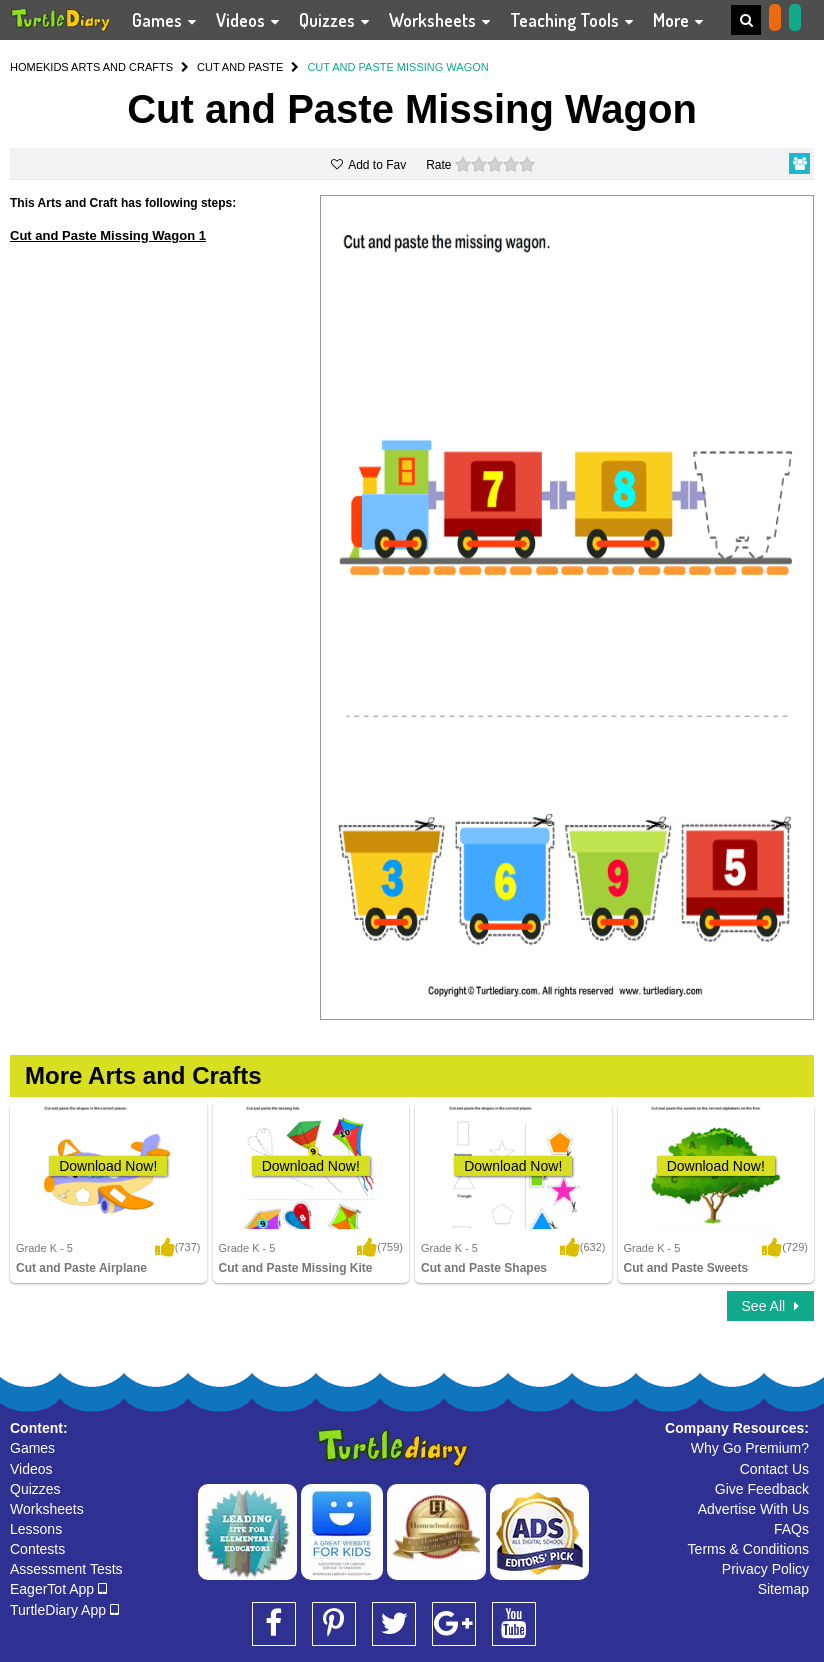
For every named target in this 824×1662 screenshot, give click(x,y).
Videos (31, 1469)
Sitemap (783, 1589)
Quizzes (35, 1489)
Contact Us (774, 1469)
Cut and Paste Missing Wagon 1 (108, 235)
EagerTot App (58, 1589)
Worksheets (47, 1509)
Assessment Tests (66, 1569)
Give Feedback (762, 1489)
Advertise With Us (753, 1509)
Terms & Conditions (748, 1549)
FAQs (791, 1529)
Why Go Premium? (750, 1448)
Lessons (36, 1529)
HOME (26, 67)
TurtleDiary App (64, 1610)
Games (32, 1448)
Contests (37, 1549)
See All (770, 1306)
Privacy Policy (765, 1569)
